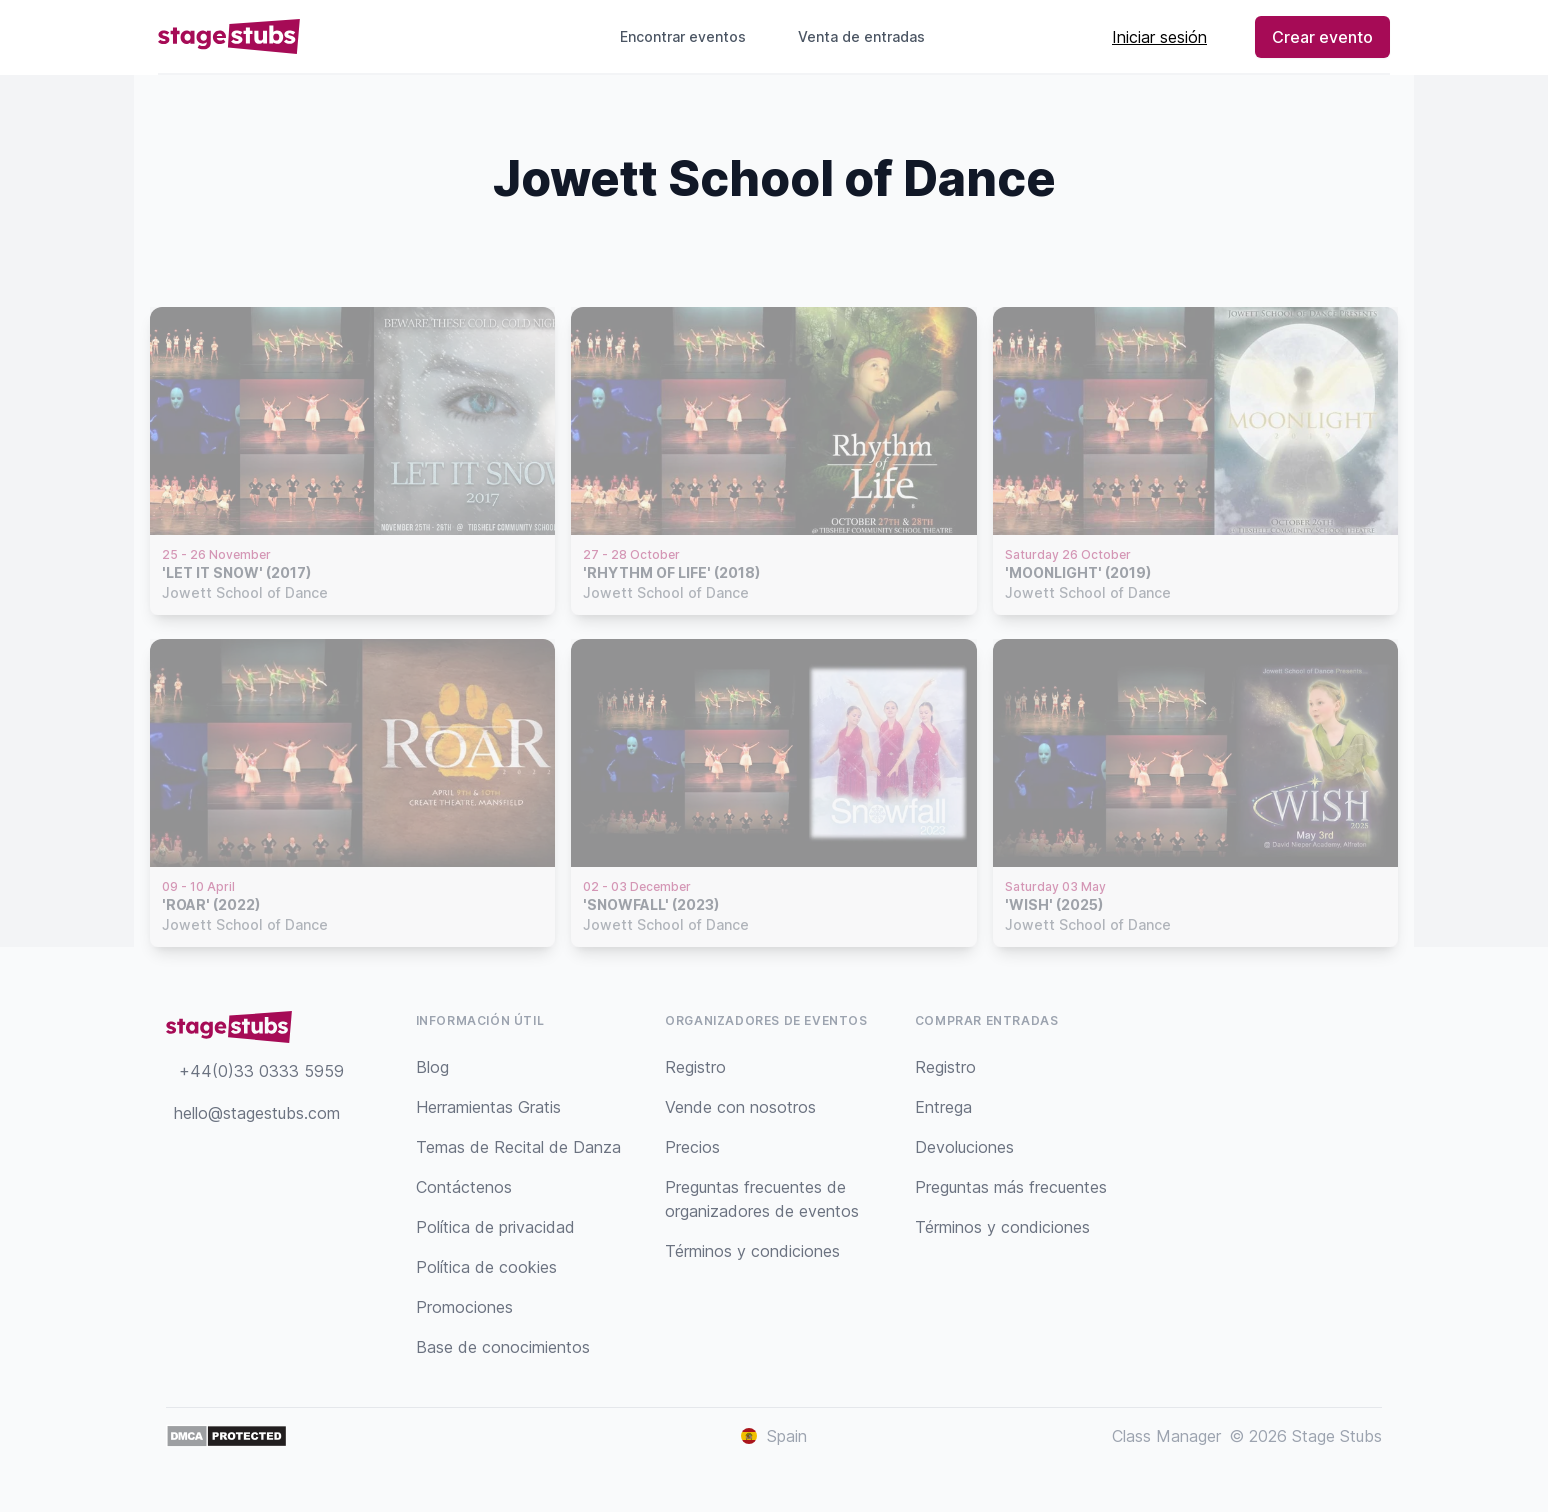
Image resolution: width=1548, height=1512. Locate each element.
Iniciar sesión (1159, 37)
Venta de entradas (869, 36)
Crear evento (1322, 37)
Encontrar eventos (683, 36)
